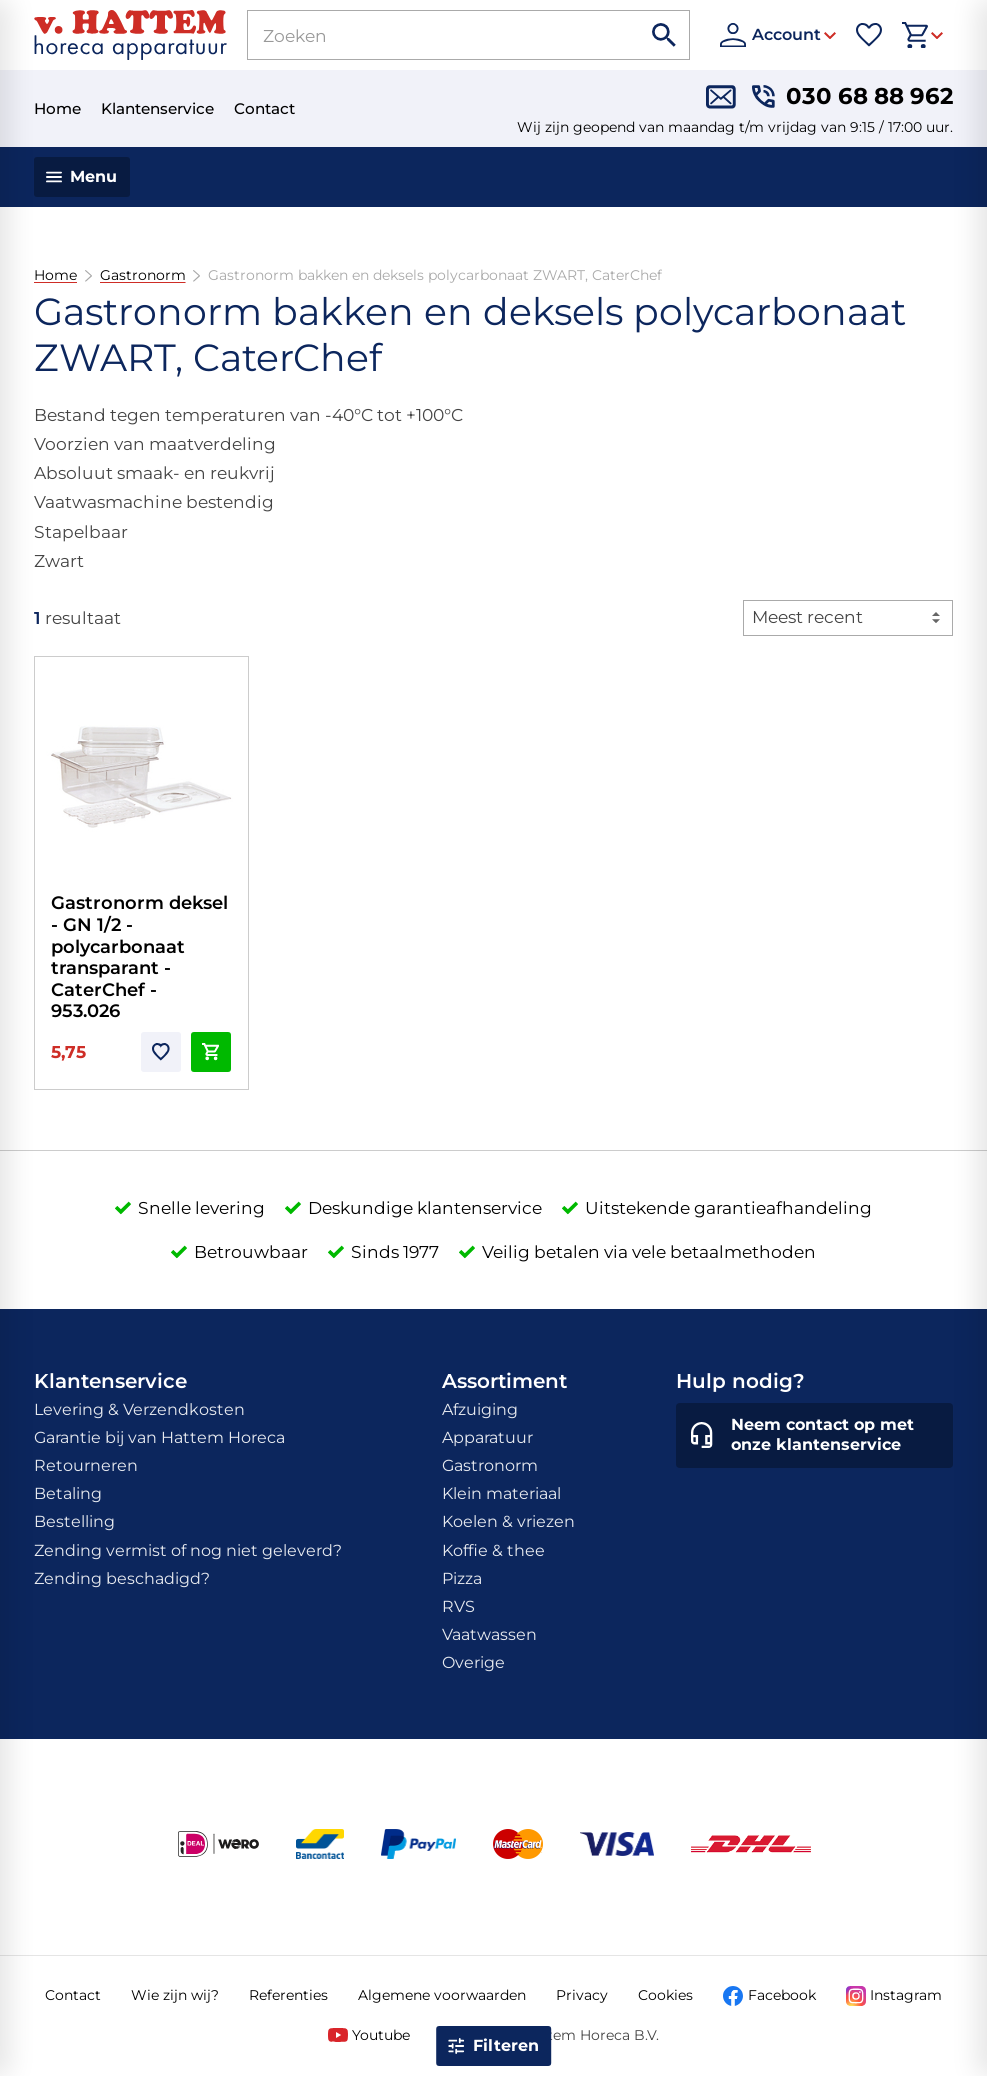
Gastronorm (142, 275)
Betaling (68, 1493)
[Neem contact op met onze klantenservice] (814, 1436)
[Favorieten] (869, 35)
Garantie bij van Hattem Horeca (159, 1437)
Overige (473, 1662)
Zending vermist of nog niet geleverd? (188, 1550)
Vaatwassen (489, 1634)
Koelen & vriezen (508, 1521)
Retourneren (86, 1465)
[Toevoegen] (161, 1052)
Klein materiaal (501, 1493)
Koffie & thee (493, 1550)
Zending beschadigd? (122, 1578)
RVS (458, 1606)
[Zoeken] (421, 35)
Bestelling (74, 1521)
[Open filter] (494, 2046)
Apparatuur (487, 1437)
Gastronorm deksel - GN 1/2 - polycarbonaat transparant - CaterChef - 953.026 (139, 957)
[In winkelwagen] (211, 1052)
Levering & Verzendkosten (139, 1409)
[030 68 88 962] (852, 97)
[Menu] (82, 177)
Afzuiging (480, 1409)
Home (55, 275)
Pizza (462, 1578)
